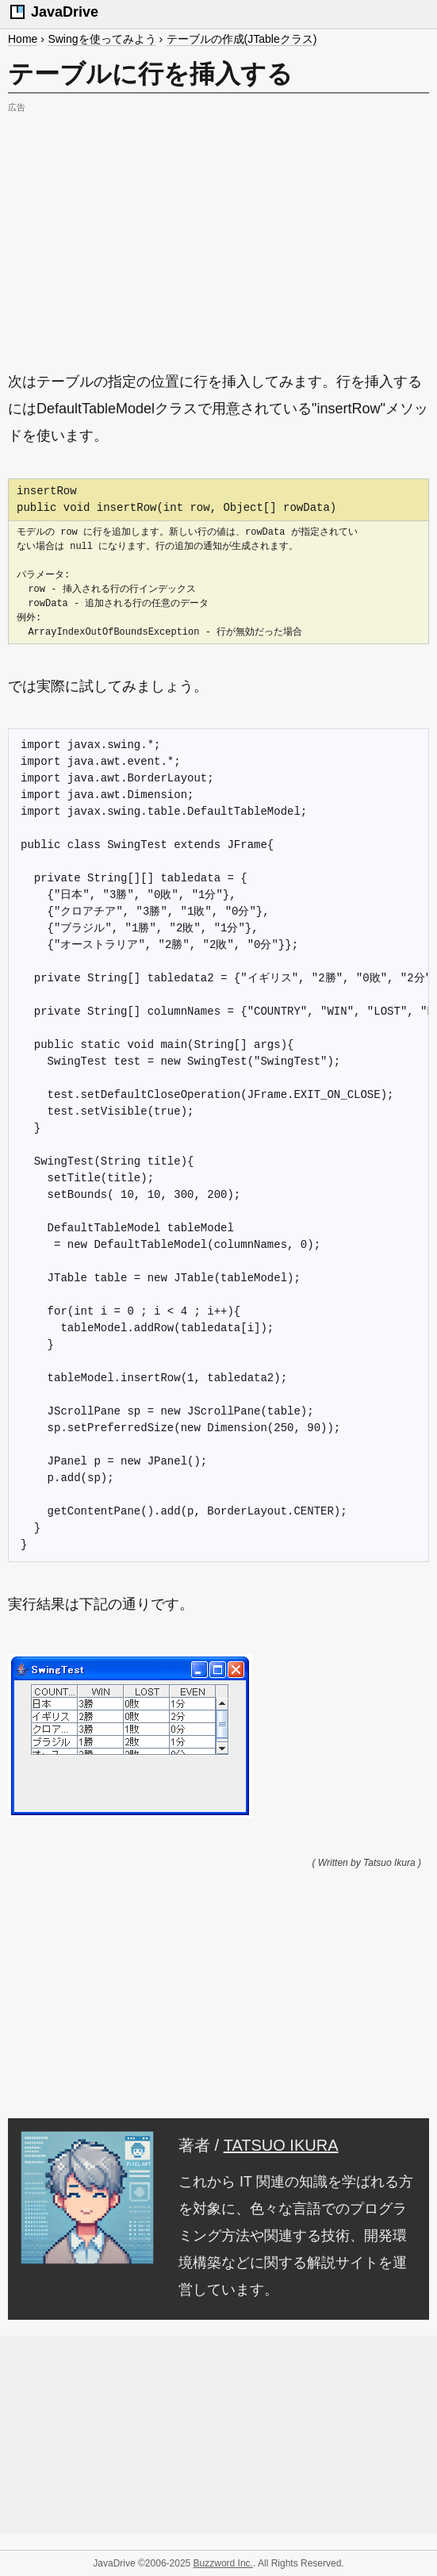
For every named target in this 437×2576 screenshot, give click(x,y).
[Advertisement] (218, 228)
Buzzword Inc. (223, 2563)
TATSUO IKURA (281, 2145)
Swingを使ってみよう (101, 39)
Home (22, 39)
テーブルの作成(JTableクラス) (242, 39)
